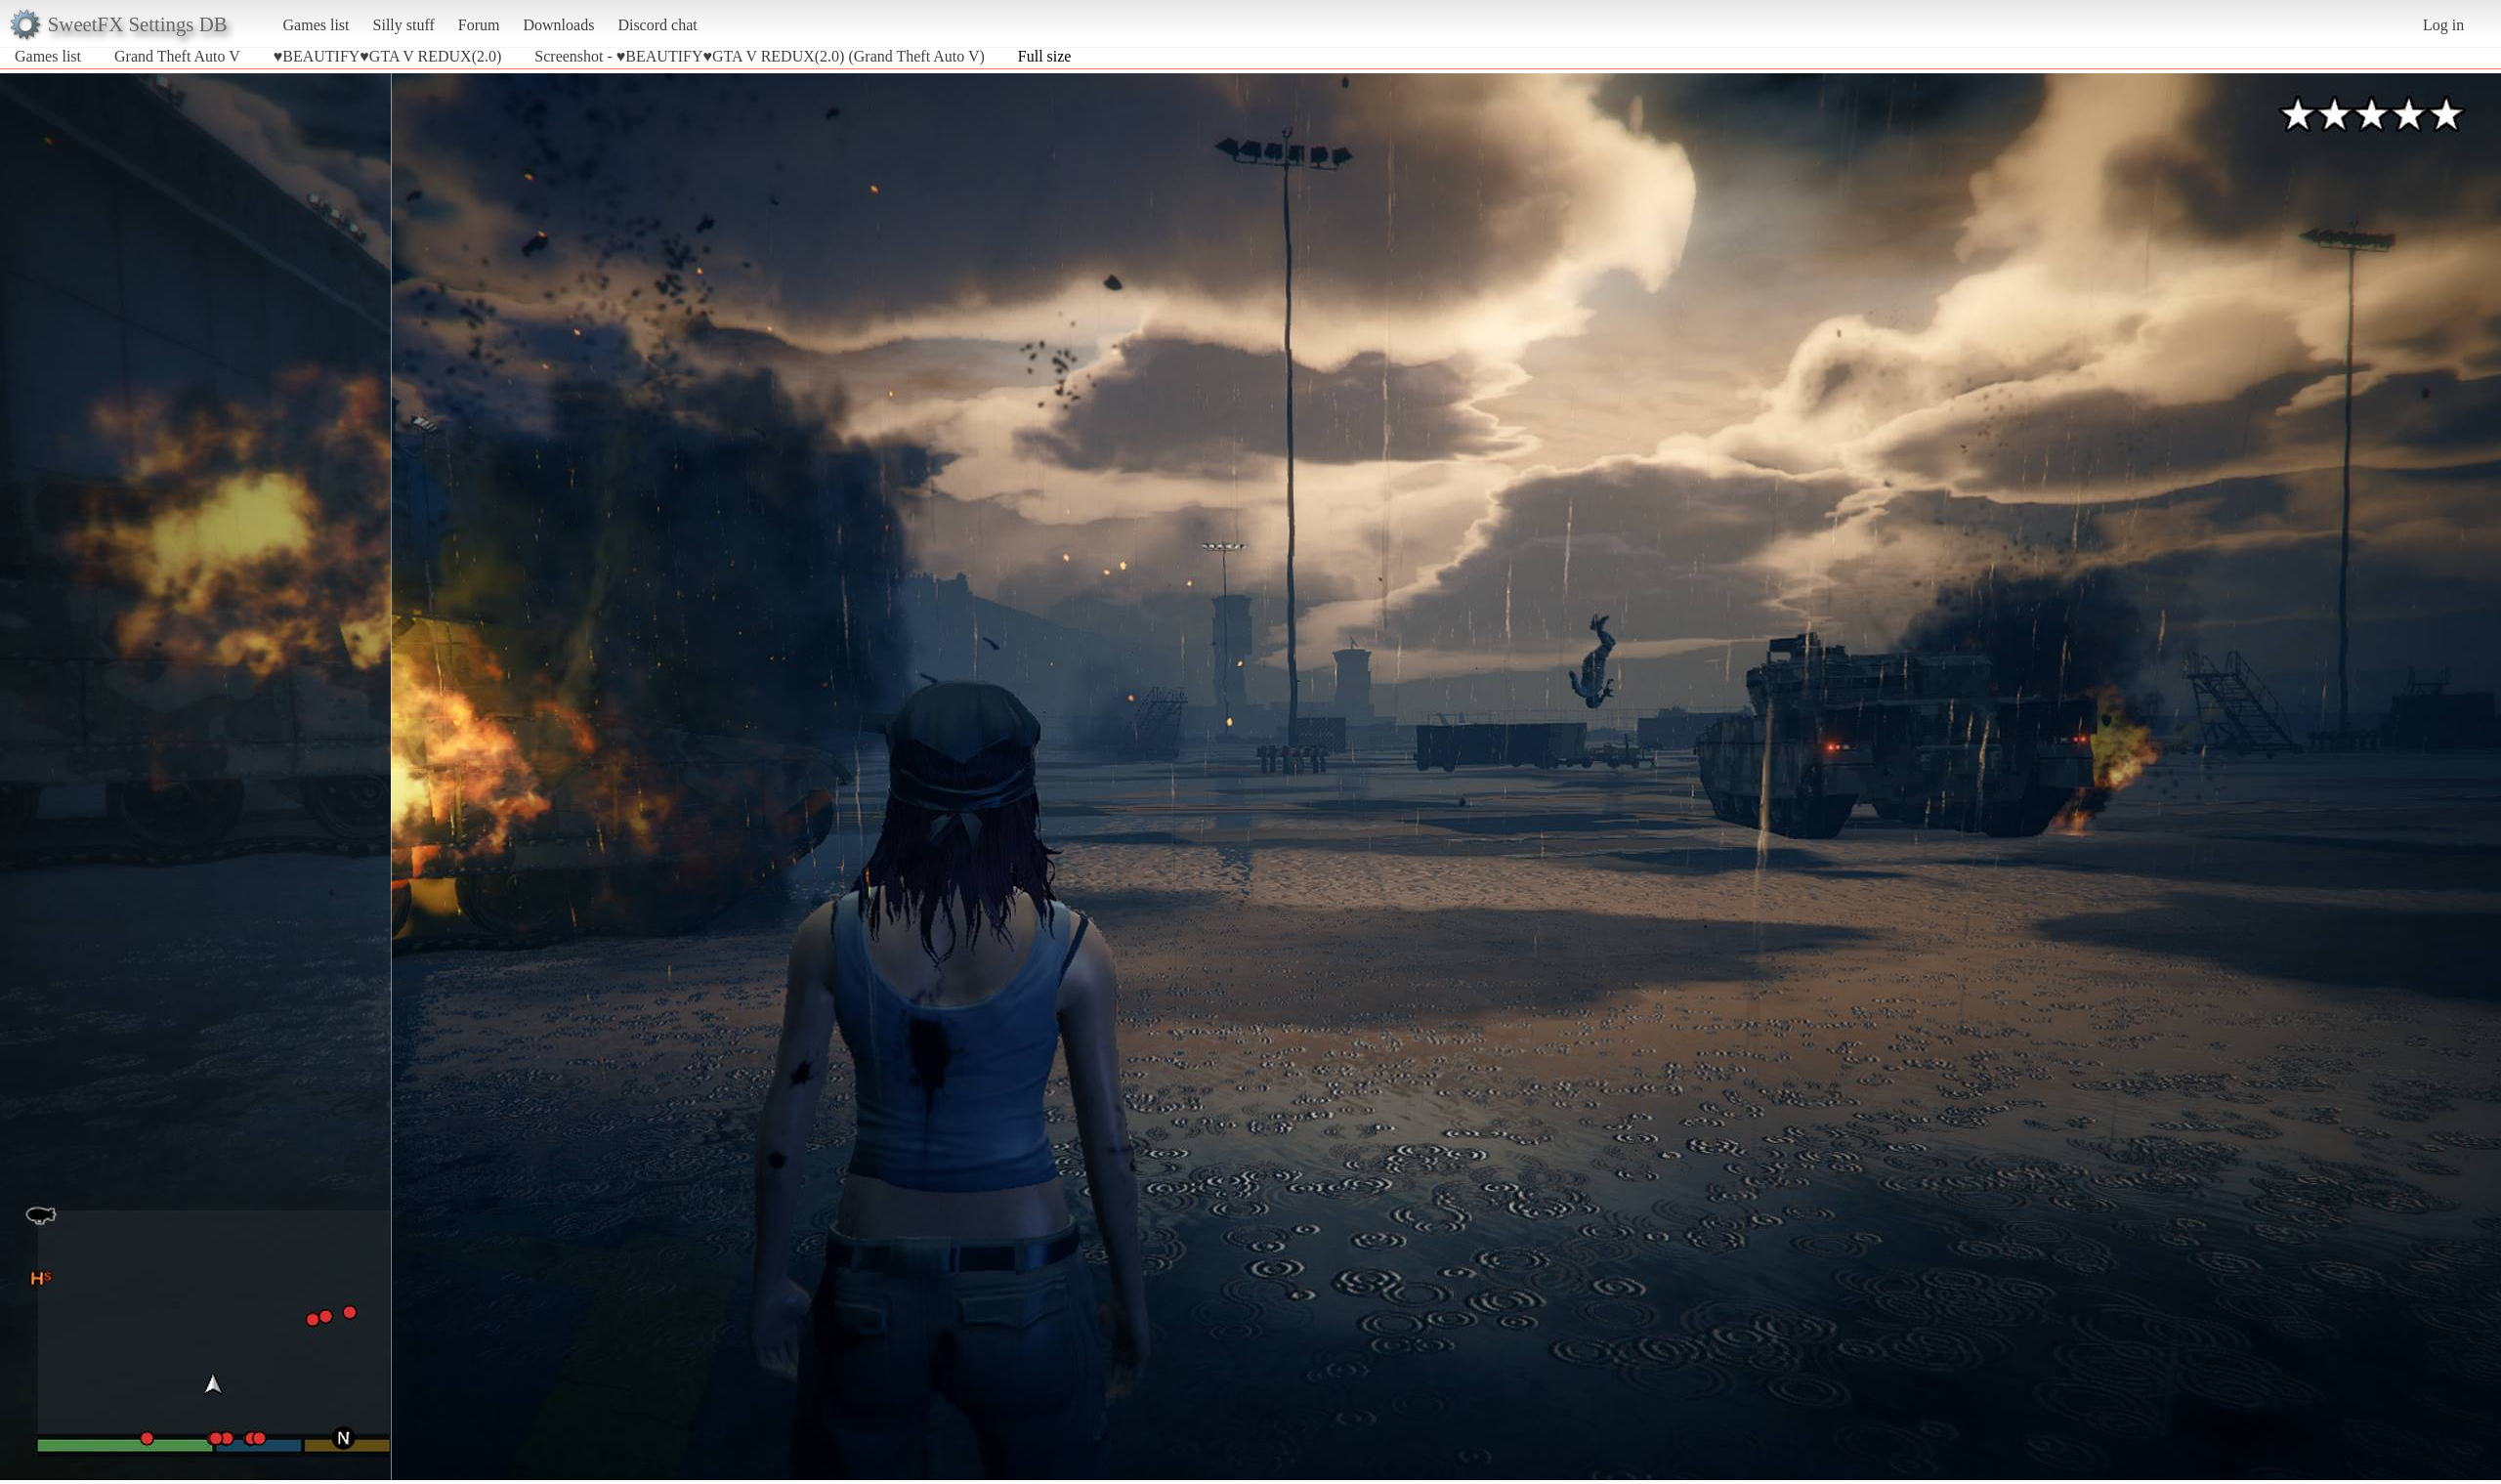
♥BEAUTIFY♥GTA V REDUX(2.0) (388, 56)
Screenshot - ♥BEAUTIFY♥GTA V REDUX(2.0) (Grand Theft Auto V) (759, 56)
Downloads (558, 25)
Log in (2443, 25)
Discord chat (657, 25)
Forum (479, 25)
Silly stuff (404, 25)
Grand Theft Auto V (177, 56)
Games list (316, 25)
